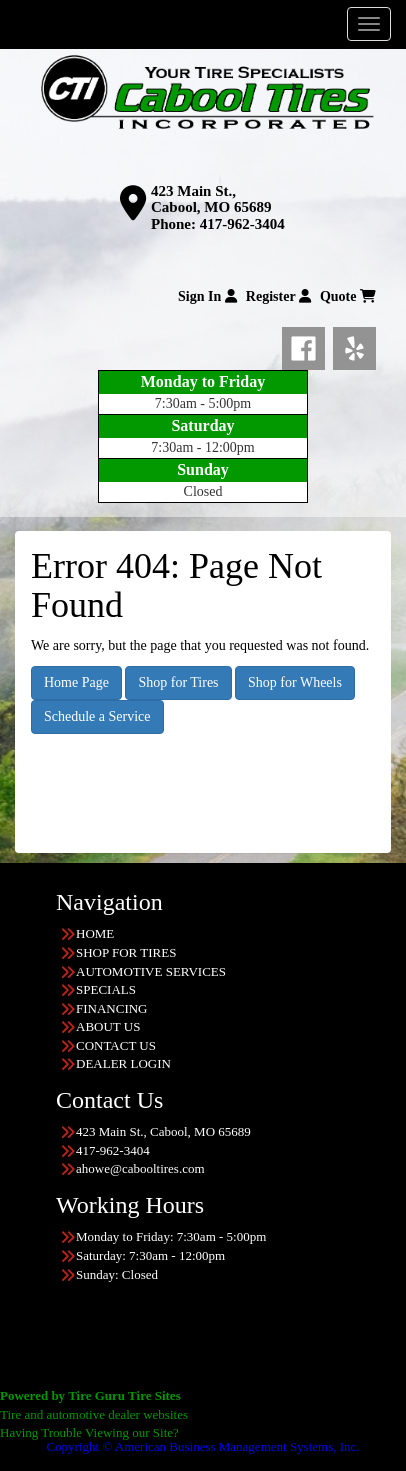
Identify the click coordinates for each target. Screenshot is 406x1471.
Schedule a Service (97, 716)
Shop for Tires (178, 682)
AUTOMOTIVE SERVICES (151, 971)
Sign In (207, 296)
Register (278, 296)
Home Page (76, 682)
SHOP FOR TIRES (126, 952)
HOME (95, 933)
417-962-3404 (242, 224)
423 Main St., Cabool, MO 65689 (211, 199)
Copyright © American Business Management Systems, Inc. (202, 1446)
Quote (348, 296)
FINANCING (112, 1008)
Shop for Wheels (295, 682)
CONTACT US (116, 1045)
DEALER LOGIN (123, 1063)
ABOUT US (108, 1026)
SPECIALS (106, 989)
